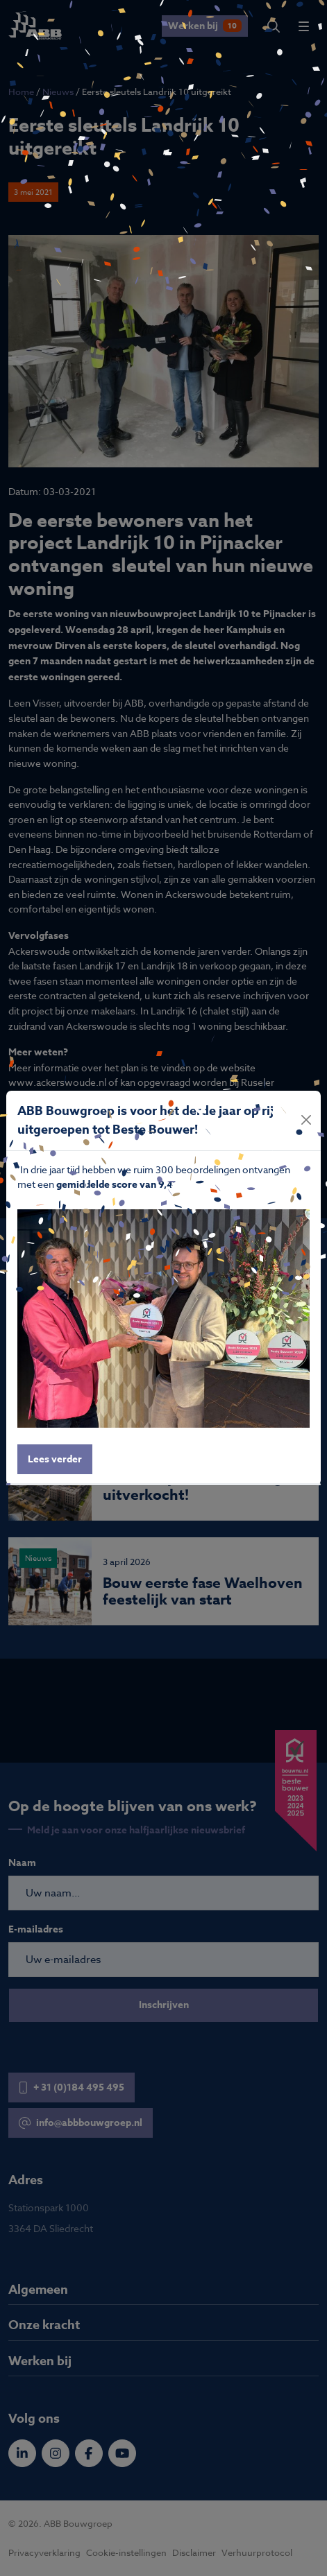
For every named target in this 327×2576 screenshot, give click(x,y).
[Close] (306, 1119)
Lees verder (55, 1459)
